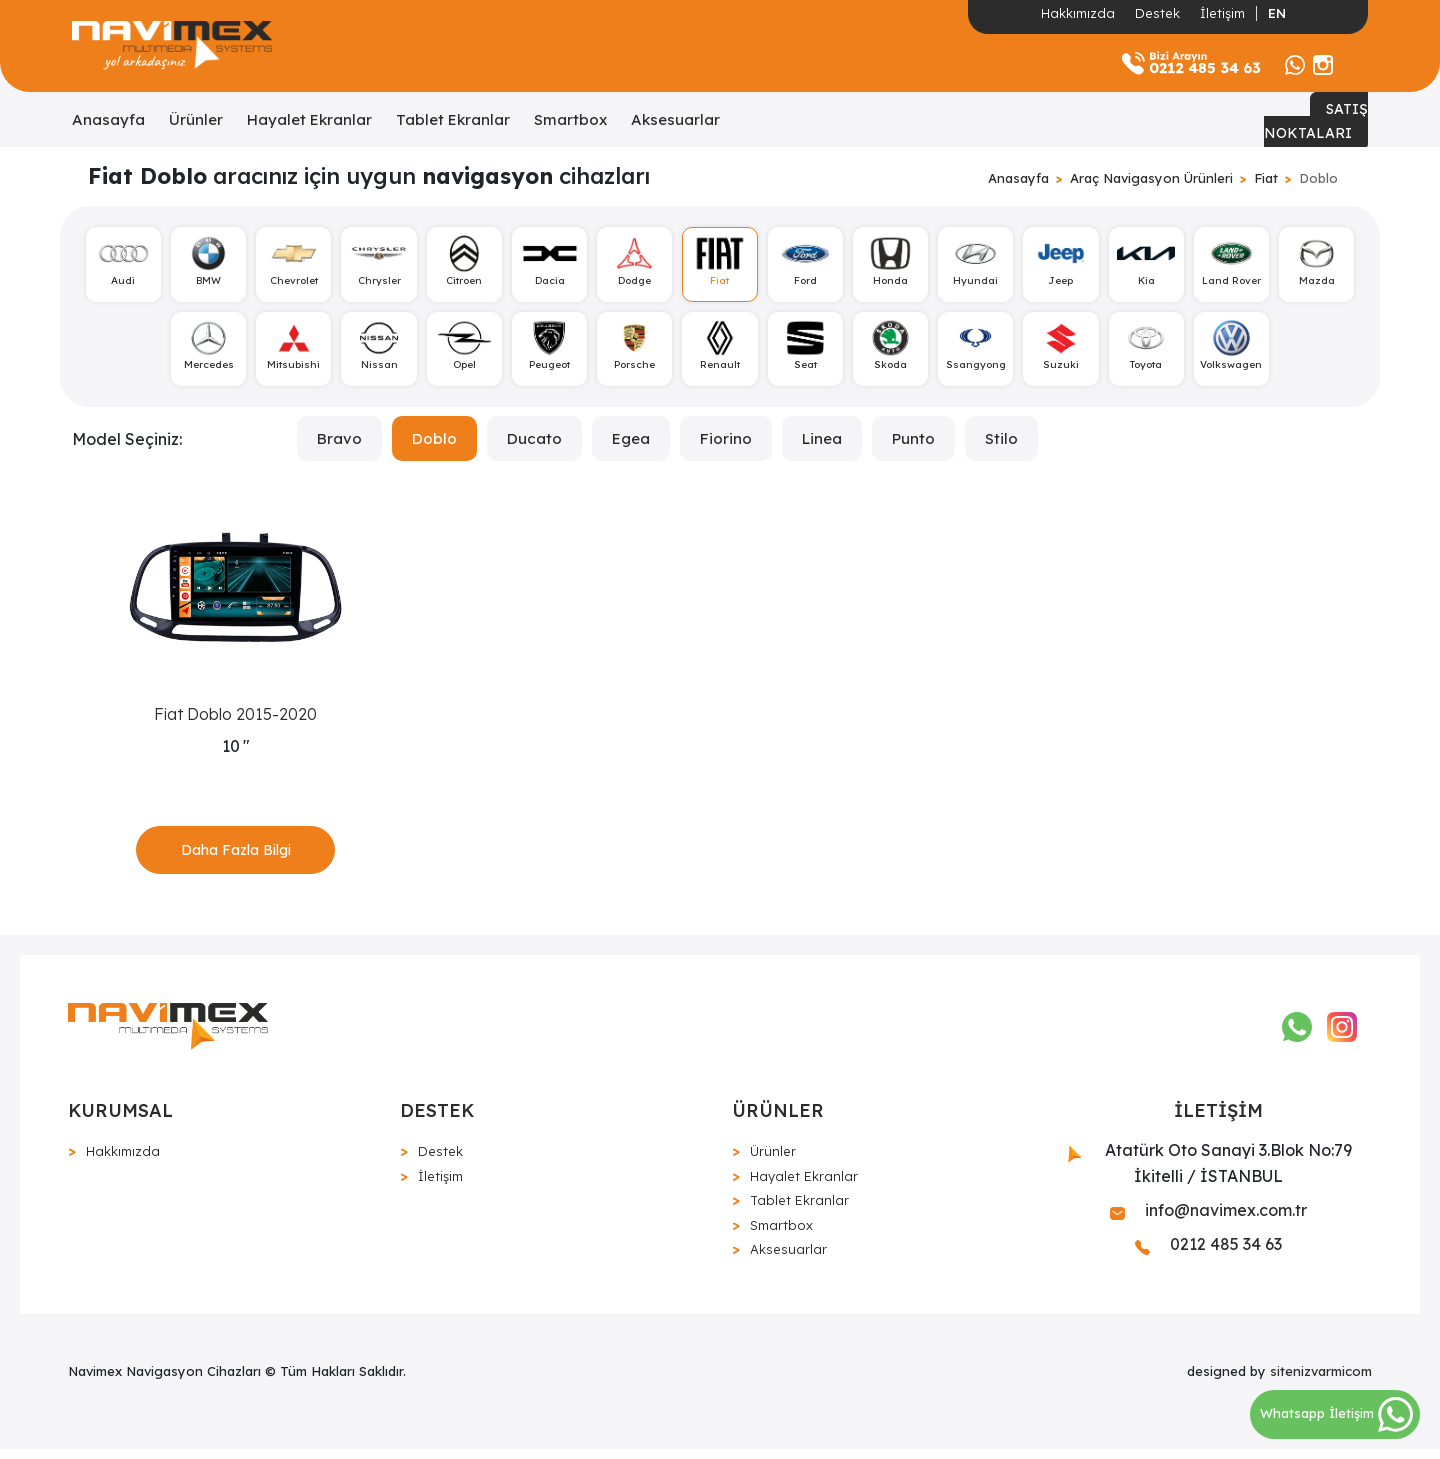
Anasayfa (108, 119)
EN (1277, 13)
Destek (1157, 13)
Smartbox (570, 119)
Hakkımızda (1078, 13)
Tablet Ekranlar (453, 119)
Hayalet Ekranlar (309, 119)
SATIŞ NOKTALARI (1316, 121)
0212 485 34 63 (1208, 1253)
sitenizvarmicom (1321, 1380)
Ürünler (196, 119)
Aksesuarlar (675, 119)
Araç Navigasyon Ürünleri (1151, 178)
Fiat (1266, 178)
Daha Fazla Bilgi (236, 856)
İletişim (1222, 13)
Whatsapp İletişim (1336, 1413)
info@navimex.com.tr (1208, 1219)
